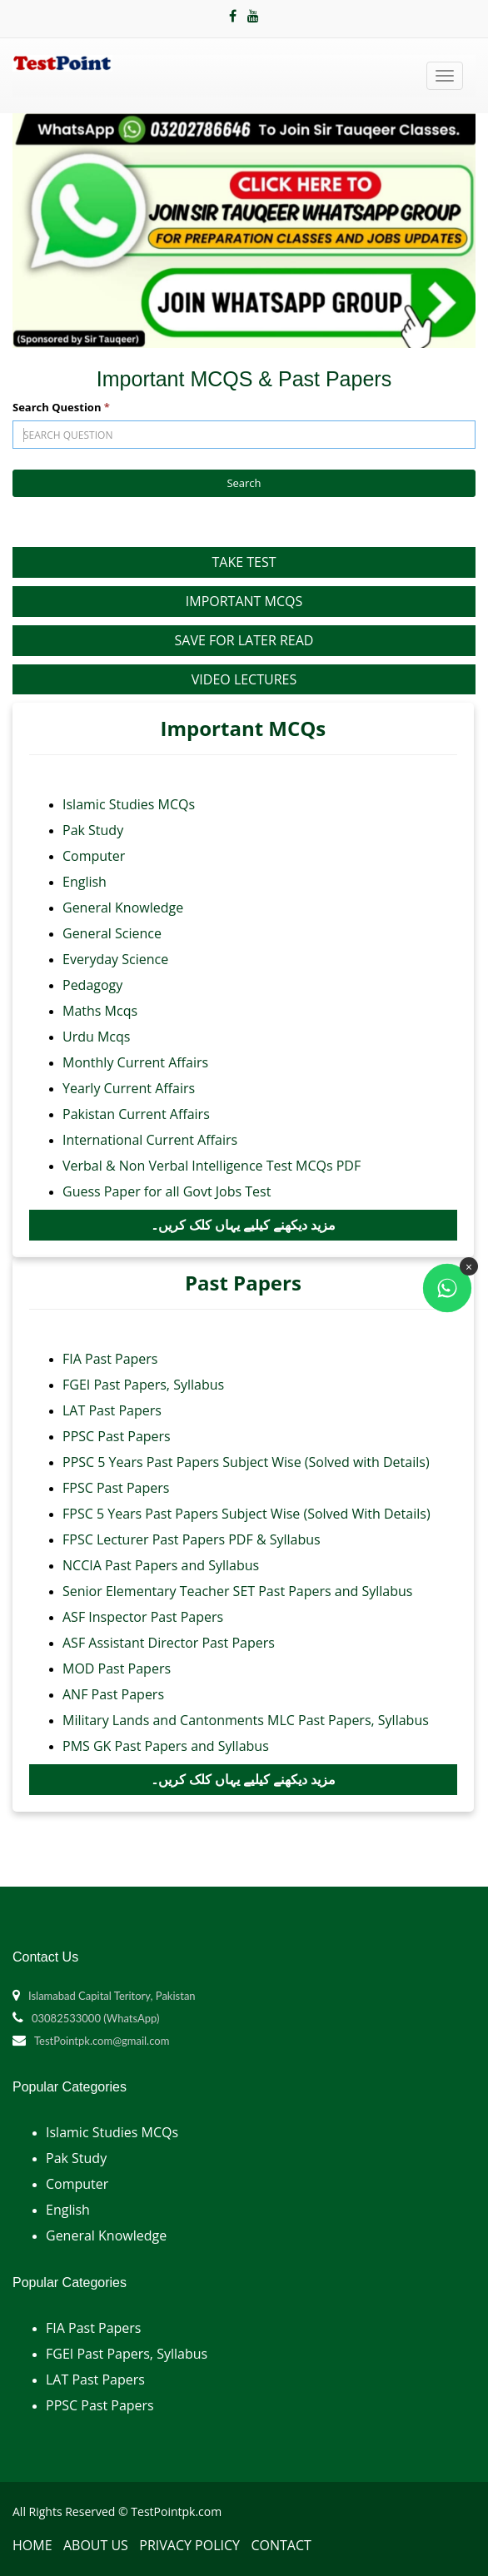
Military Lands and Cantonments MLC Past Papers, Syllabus (245, 1720)
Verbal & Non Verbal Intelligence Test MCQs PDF (211, 1165)
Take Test (244, 562)
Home (32, 2545)
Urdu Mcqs (96, 1036)
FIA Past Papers (109, 1359)
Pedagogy (92, 985)
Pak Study (92, 830)
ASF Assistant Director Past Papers (168, 1643)
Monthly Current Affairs (135, 1062)
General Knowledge (122, 907)
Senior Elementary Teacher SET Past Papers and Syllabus (237, 1591)
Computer (93, 856)
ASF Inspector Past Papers (142, 1617)
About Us (95, 2545)
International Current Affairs (149, 1140)
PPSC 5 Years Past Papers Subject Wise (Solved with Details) (246, 1462)
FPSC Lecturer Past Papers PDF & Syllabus (191, 1539)
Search (244, 482)
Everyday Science (115, 959)
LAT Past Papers (112, 1410)
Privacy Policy (189, 2545)
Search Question (61, 407)
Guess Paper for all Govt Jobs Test (166, 1191)
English (84, 882)
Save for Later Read (244, 640)
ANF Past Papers (113, 1694)
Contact (281, 2545)
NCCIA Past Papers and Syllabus (160, 1565)
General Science (112, 933)
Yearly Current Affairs (128, 1088)
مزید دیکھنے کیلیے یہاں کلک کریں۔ (243, 1225)
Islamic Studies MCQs (128, 804)
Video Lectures (244, 679)
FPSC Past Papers (115, 1488)
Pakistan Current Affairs (136, 1114)
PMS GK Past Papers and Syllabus (165, 1746)
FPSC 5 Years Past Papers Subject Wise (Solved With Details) (246, 1513)
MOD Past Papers (116, 1668)
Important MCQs (244, 601)
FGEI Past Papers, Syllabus (143, 1384)
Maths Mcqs (99, 1011)
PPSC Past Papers (116, 1436)
